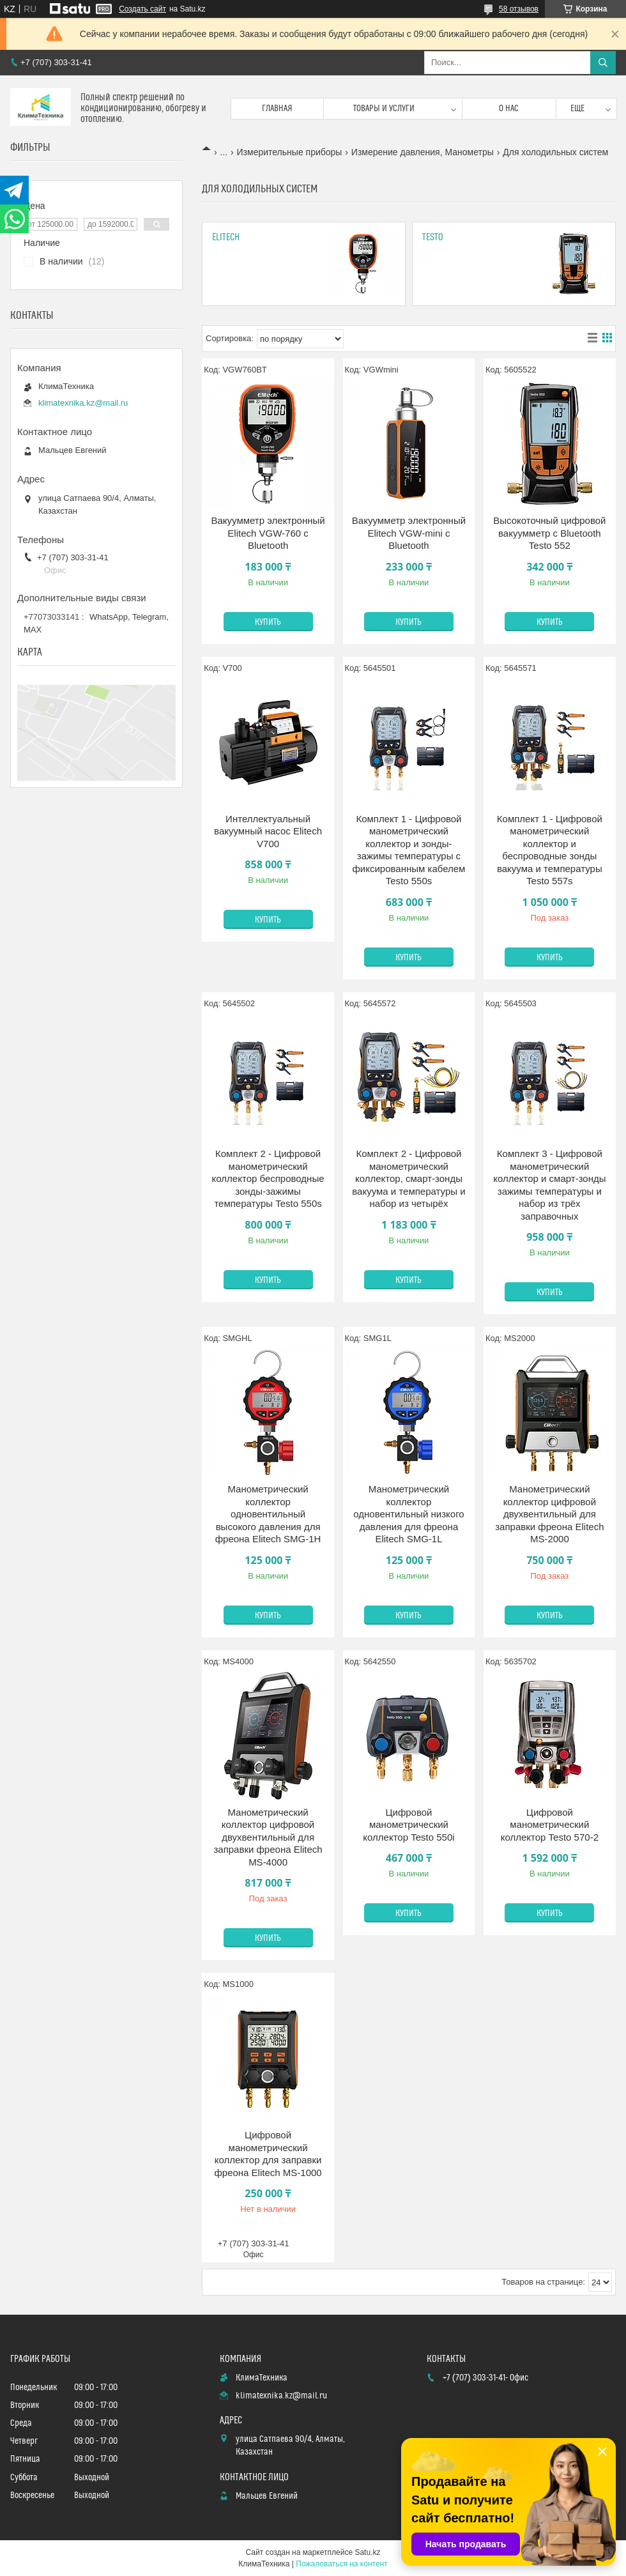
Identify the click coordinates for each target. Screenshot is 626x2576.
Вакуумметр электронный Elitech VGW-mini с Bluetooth (409, 533)
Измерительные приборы (289, 152)
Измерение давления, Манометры (422, 152)
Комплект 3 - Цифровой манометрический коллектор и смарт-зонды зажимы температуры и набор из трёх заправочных (549, 1185)
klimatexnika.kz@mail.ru (83, 403)
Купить (268, 622)
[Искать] (603, 62)
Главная (277, 108)
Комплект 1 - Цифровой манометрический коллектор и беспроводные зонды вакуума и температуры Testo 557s (549, 850)
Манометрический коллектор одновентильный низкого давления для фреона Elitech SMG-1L (408, 1513)
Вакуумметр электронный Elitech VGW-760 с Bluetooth (267, 533)
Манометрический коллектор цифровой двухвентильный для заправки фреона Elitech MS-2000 (549, 1513)
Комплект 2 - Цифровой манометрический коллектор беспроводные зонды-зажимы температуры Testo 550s (268, 1178)
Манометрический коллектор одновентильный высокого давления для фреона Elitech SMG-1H (268, 1513)
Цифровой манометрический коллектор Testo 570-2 (550, 1825)
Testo (432, 237)
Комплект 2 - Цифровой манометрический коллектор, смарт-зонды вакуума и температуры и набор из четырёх (408, 1178)
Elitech (226, 237)
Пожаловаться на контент (341, 2563)
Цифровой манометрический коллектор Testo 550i (408, 1825)
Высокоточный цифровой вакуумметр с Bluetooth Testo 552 (549, 533)
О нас (509, 108)
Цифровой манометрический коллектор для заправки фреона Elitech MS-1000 (267, 2153)
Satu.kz (367, 2552)
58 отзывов (518, 8)
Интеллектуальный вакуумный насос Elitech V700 (268, 831)
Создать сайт (142, 8)
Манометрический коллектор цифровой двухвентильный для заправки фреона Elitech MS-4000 (267, 1837)
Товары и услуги (384, 108)
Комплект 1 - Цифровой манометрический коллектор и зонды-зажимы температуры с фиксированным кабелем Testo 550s (409, 850)
